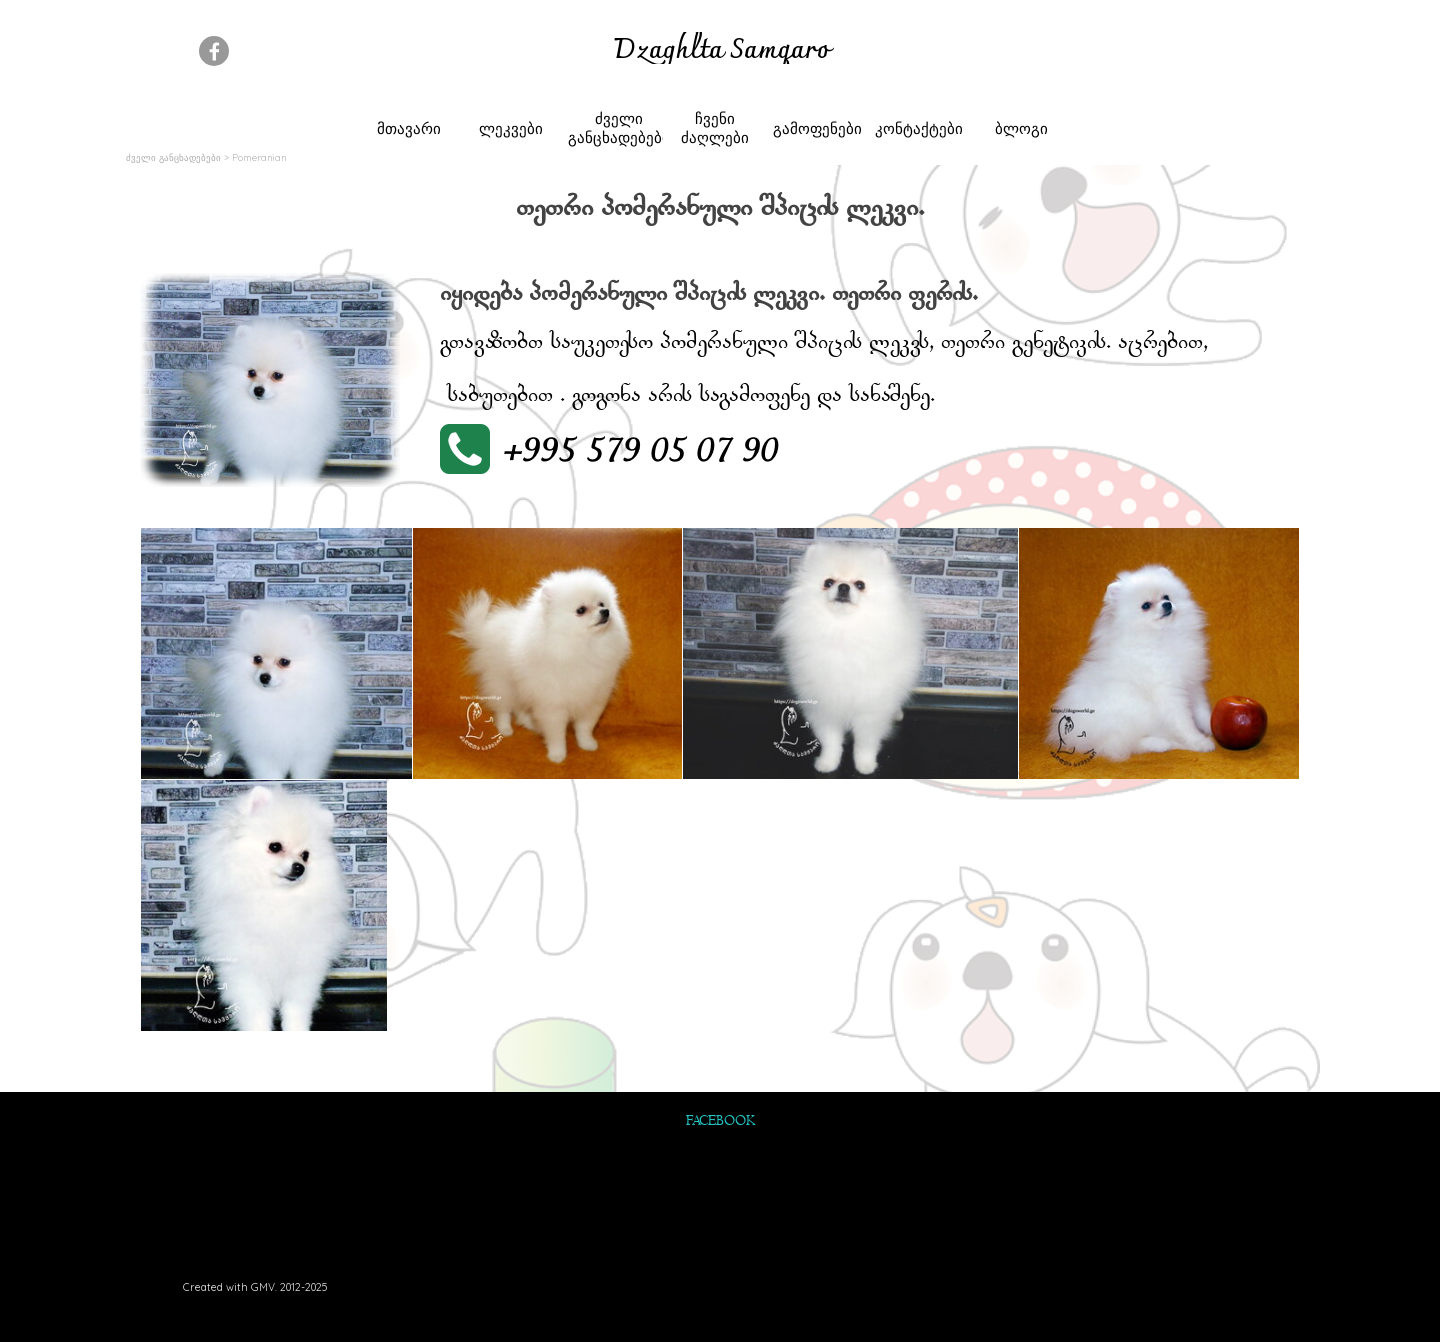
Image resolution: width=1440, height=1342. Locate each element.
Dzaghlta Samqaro (722, 51)
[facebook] (214, 51)
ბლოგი (1021, 128)
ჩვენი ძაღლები (715, 128)
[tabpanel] (721, 52)
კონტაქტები (919, 128)
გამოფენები (817, 128)
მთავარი (409, 128)
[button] (615, 451)
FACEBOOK (720, 1122)
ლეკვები (511, 128)
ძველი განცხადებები (619, 128)
